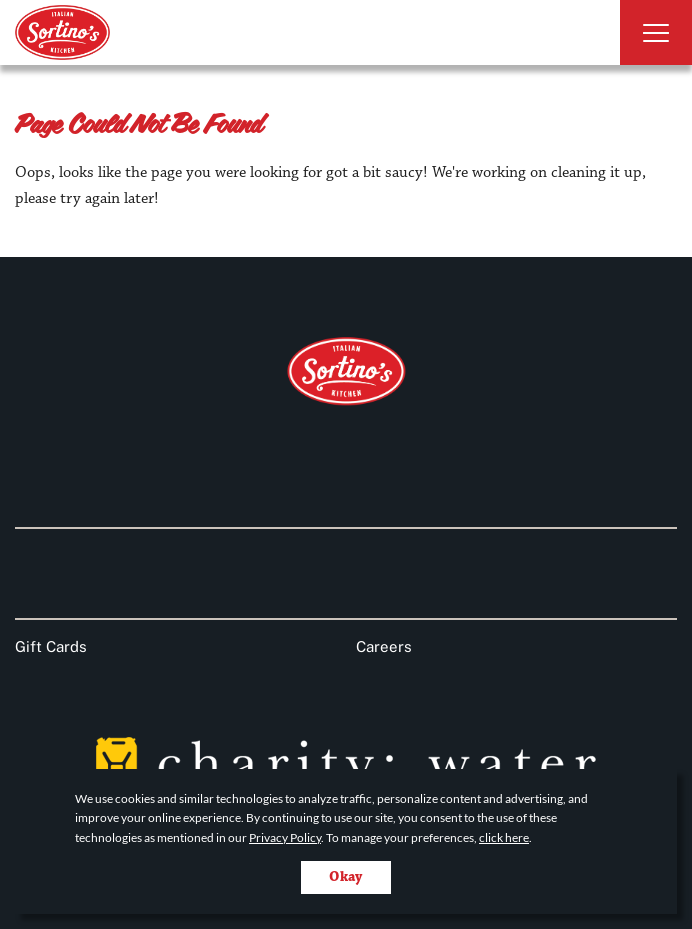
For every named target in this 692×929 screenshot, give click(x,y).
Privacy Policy (285, 837)
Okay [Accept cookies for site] (346, 877)
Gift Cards (51, 646)
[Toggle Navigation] (656, 32)
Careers (384, 646)
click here (504, 837)
